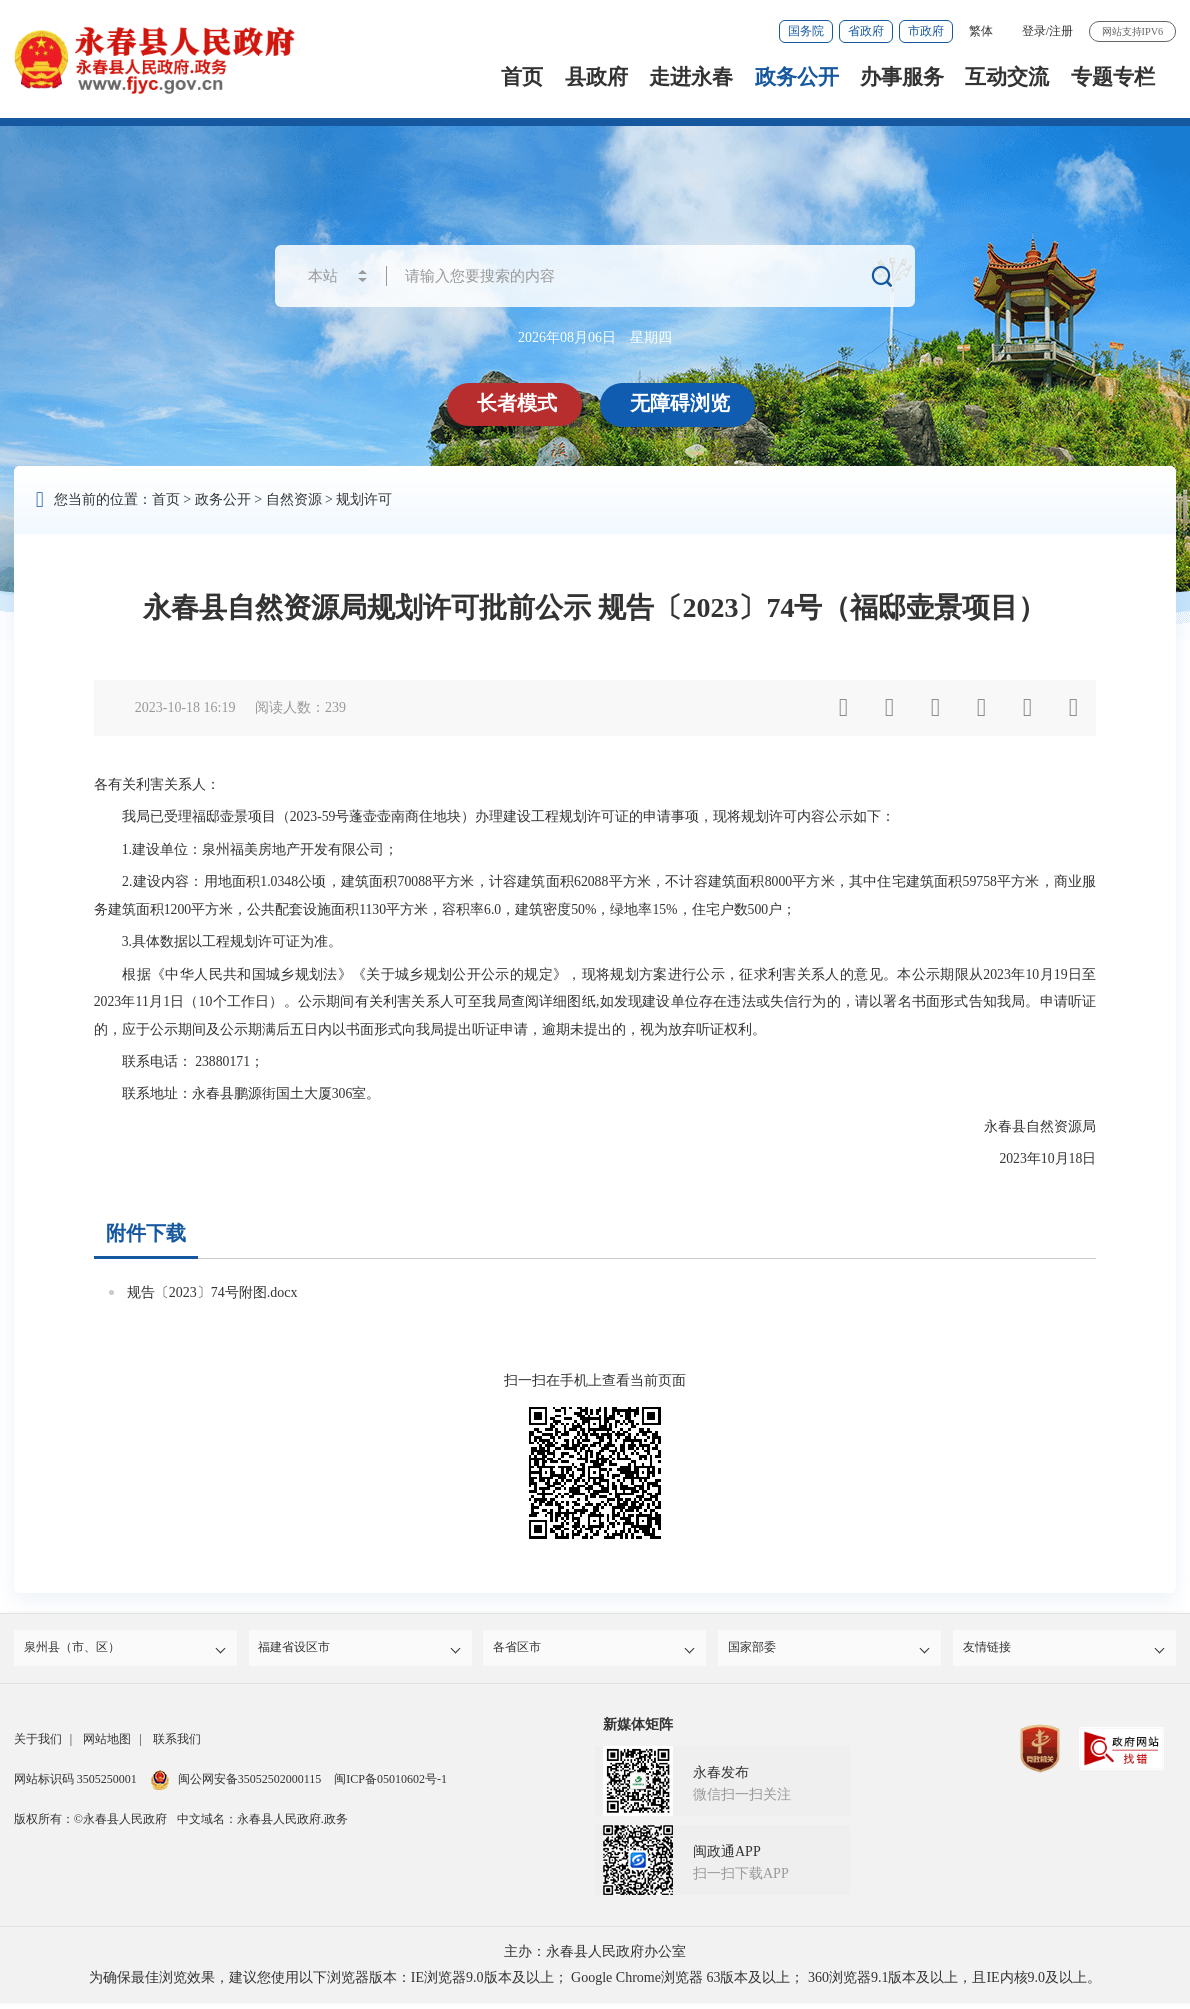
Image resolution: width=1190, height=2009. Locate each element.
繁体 (981, 31)
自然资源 (294, 499)
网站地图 (107, 1745)
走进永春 (691, 77)
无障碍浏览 (683, 403)
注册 (1061, 31)
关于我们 (38, 1745)
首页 (522, 77)
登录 (1034, 31)
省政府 (866, 31)
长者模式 (520, 403)
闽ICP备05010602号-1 (390, 1785)
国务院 (806, 31)
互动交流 (1007, 77)
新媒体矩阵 (638, 1730)
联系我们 (177, 1745)
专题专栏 (1113, 77)
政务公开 (797, 77)
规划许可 (364, 499)
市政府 (926, 31)
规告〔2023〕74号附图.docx (212, 1292)
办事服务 (902, 77)
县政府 (596, 77)
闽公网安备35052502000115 (236, 1785)
